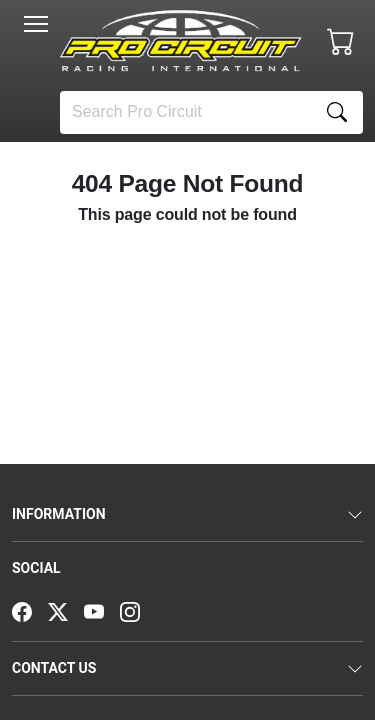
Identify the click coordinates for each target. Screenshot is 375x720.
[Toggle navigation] (36, 24)
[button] (36, 24)
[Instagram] (138, 610)
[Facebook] (30, 610)
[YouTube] (102, 610)
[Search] (186, 112)
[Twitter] (66, 610)
